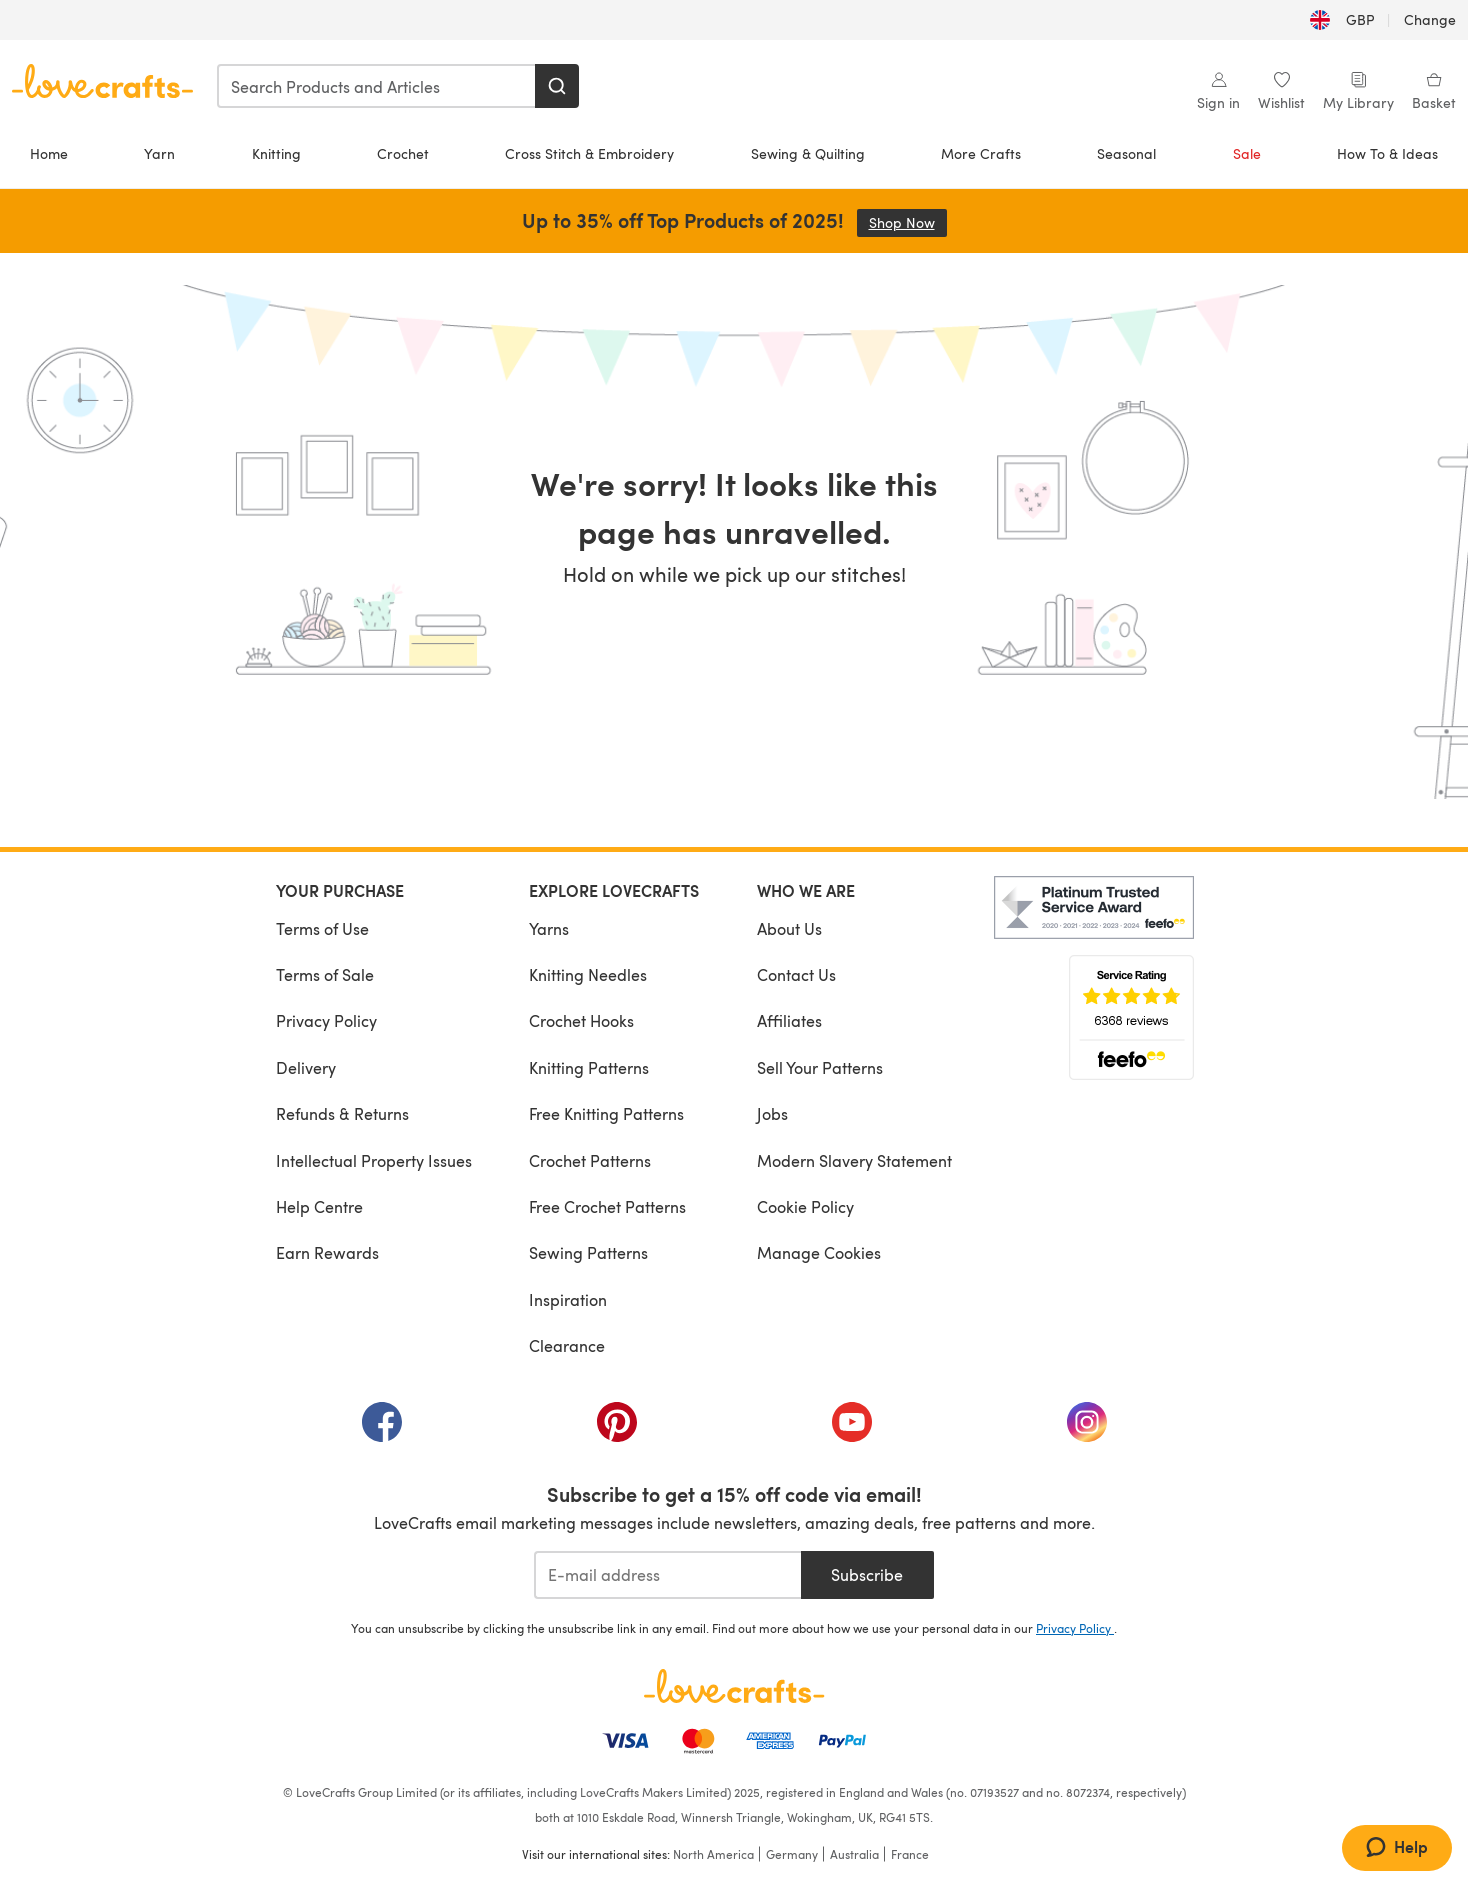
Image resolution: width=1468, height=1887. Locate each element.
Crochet (403, 153)
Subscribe (867, 1574)
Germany (792, 1854)
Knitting (276, 153)
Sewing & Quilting (808, 153)
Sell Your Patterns (820, 1067)
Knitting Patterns (589, 1067)
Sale (1247, 153)
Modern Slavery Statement (854, 1160)
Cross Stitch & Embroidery (589, 153)
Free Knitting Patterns (606, 1113)
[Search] (557, 86)
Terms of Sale (325, 974)
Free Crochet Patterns (607, 1206)
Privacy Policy (326, 1020)
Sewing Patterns (588, 1252)
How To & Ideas (1387, 153)
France (910, 1854)
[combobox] (377, 86)
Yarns (549, 928)
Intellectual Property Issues (374, 1160)
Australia (854, 1854)
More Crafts (981, 153)
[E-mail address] (667, 1575)
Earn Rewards (327, 1252)
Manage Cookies (819, 1252)
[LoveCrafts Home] (734, 1686)
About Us (789, 928)
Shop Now (908, 222)
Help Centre (319, 1206)
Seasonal (1126, 153)
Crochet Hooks (581, 1020)
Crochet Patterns (590, 1160)
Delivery (306, 1067)
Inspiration (568, 1299)
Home (49, 153)
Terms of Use (322, 928)
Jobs (772, 1113)
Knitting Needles (588, 974)
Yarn (159, 153)
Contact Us (796, 974)
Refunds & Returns (342, 1113)
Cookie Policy (805, 1206)
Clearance (567, 1345)
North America (713, 1854)
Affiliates (789, 1020)
